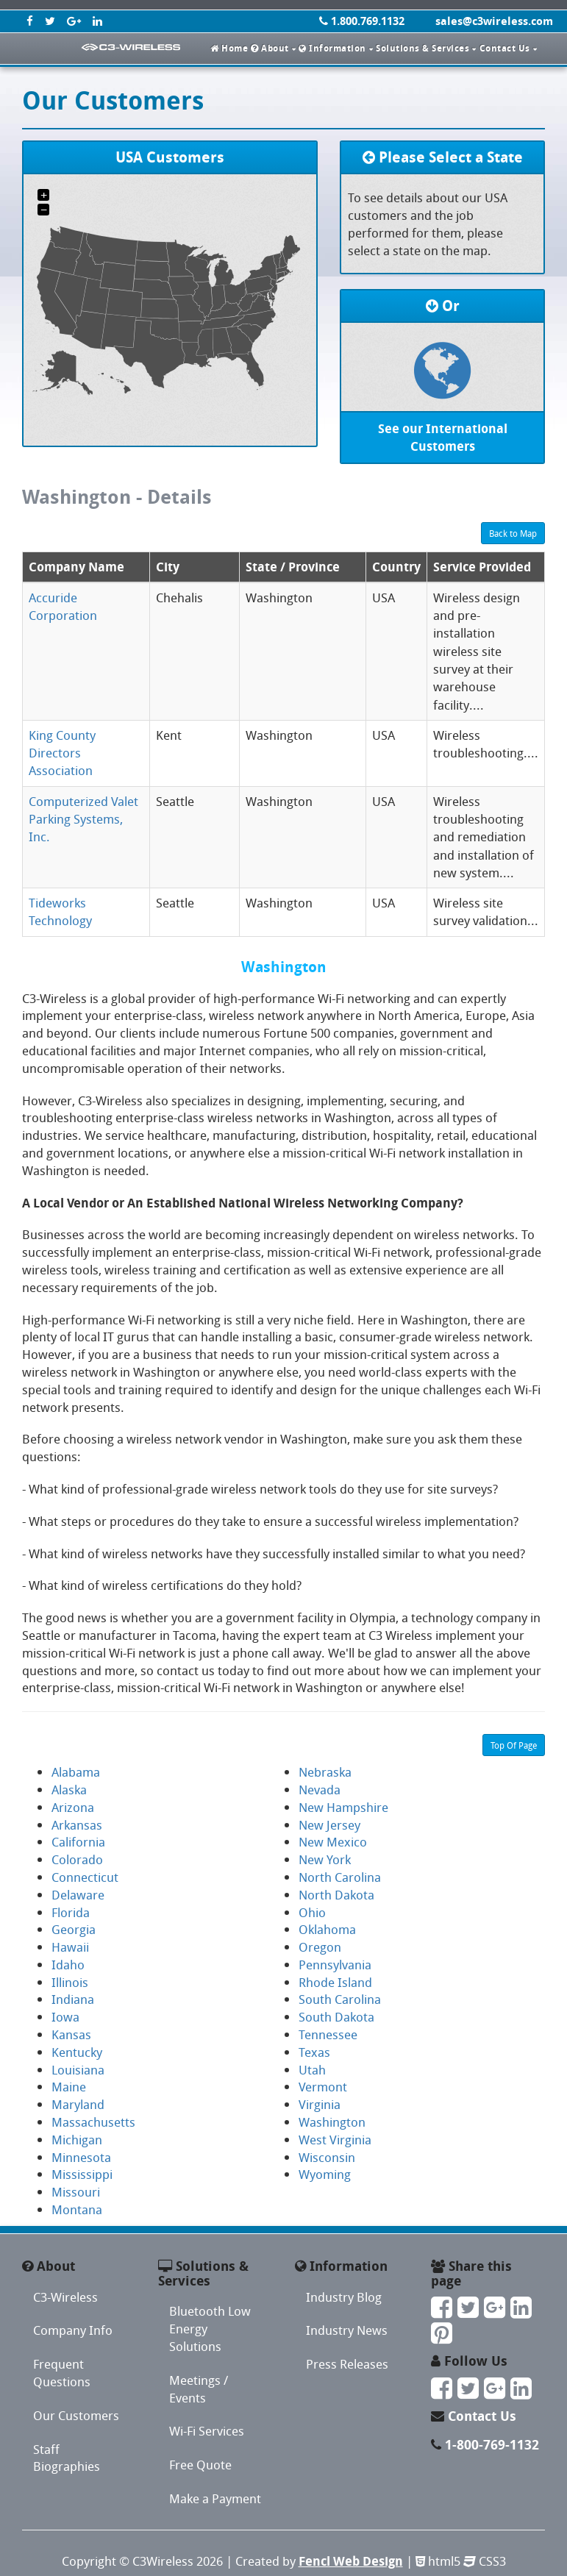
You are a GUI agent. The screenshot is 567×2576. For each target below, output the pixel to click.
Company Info (73, 2330)
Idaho (68, 1964)
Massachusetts (93, 2121)
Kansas (71, 2034)
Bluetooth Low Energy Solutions (210, 2328)
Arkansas (76, 1824)
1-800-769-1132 (492, 2445)
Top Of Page (514, 1745)
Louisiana (77, 2069)
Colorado (77, 1859)
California (78, 1841)
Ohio (312, 1912)
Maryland (77, 2104)
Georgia (73, 1929)
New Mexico (333, 1841)
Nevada (319, 1789)
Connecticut (84, 1877)
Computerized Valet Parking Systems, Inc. (83, 819)
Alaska (69, 1789)
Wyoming (325, 2174)
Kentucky (76, 2052)
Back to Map (513, 533)
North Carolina (340, 1877)
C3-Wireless (65, 2296)
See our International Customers (442, 437)
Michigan (76, 2139)
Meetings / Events (198, 2389)
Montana (76, 2209)
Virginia (319, 2104)
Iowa (65, 2016)
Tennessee (328, 2034)
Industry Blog (344, 2296)
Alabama (75, 1771)
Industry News (347, 2330)
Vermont (323, 2086)
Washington (332, 2121)
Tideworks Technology (60, 911)
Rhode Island (335, 1982)
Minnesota (81, 2157)
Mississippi (82, 2174)
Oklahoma (327, 1929)
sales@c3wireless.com (494, 21)
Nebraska (325, 1771)
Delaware (77, 1894)
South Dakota (336, 2016)
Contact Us (482, 2416)
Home (229, 48)
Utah (312, 2069)
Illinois (69, 1982)
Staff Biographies (66, 2458)
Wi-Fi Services (206, 2430)
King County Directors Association (62, 753)
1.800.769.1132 (361, 21)
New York (325, 1859)
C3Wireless (162, 2560)
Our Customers (76, 2415)
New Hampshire (343, 1807)
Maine (68, 2086)
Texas (314, 2052)
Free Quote (200, 2464)
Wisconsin (327, 2157)
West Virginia (335, 2139)
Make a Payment (215, 2498)
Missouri (75, 2191)
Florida (70, 1912)
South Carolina (340, 1999)
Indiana (72, 1999)
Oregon (320, 1946)
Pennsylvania (335, 1964)
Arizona (72, 1807)
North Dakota (336, 1894)
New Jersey (329, 1824)
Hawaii (70, 1946)
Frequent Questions (61, 2372)
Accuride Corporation (63, 606)
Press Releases (347, 2363)
